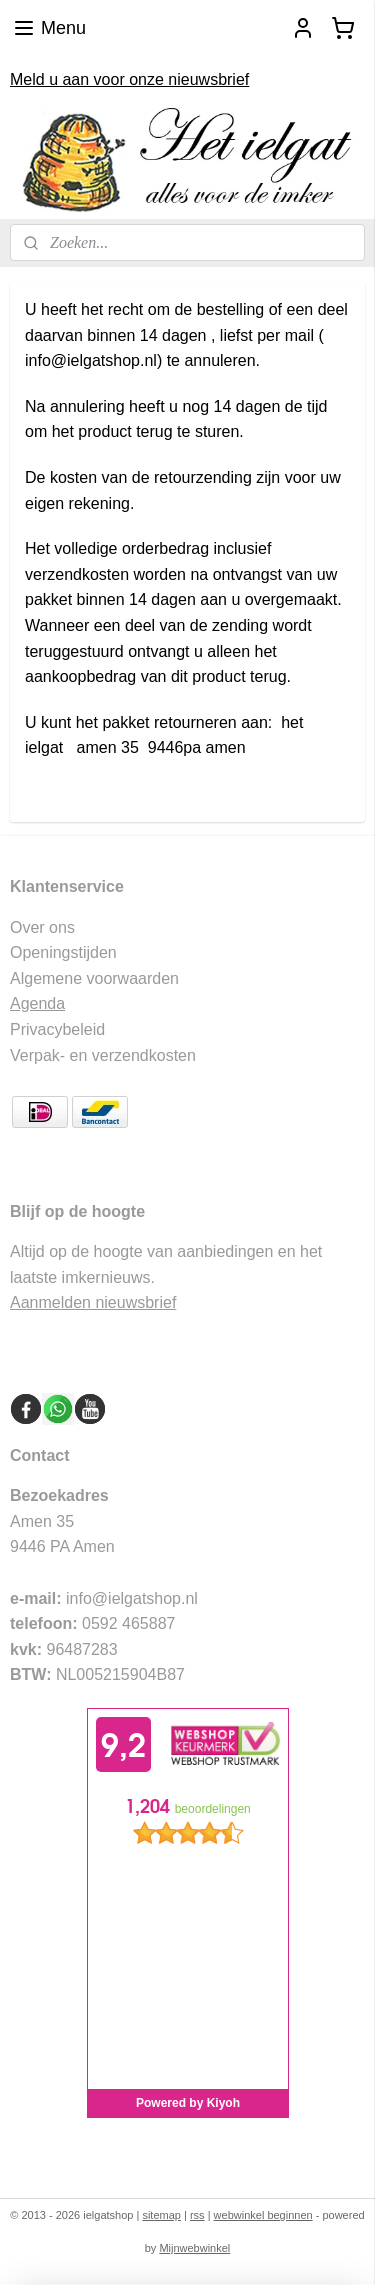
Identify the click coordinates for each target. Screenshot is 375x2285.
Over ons (42, 927)
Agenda (37, 1003)
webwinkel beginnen (263, 2215)
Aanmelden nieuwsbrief (93, 1302)
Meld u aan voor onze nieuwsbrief (129, 79)
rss (197, 2215)
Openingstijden (63, 952)
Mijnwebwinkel (194, 2248)
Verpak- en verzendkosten (103, 1055)
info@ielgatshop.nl (132, 1598)
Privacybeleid (57, 1029)
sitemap (161, 2215)
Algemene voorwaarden (94, 978)
